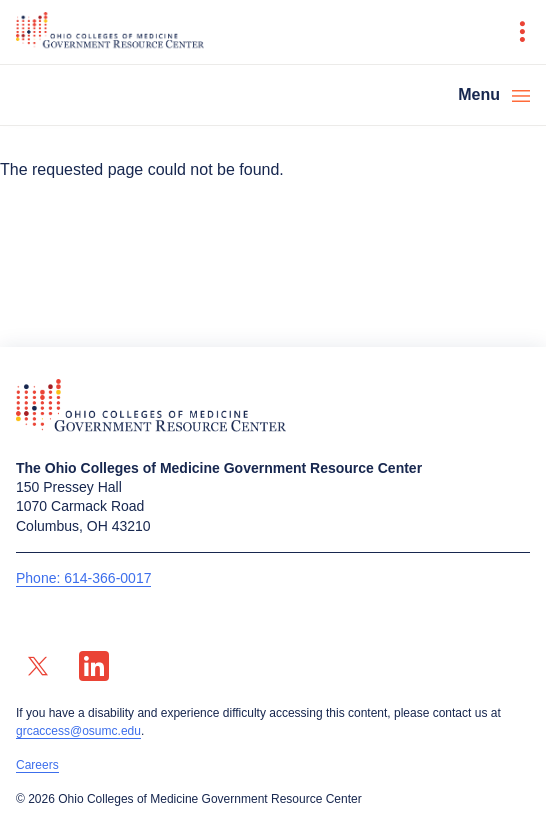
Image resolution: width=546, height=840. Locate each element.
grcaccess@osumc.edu (78, 731)
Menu (479, 94)
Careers (37, 765)
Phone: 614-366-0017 (83, 578)
